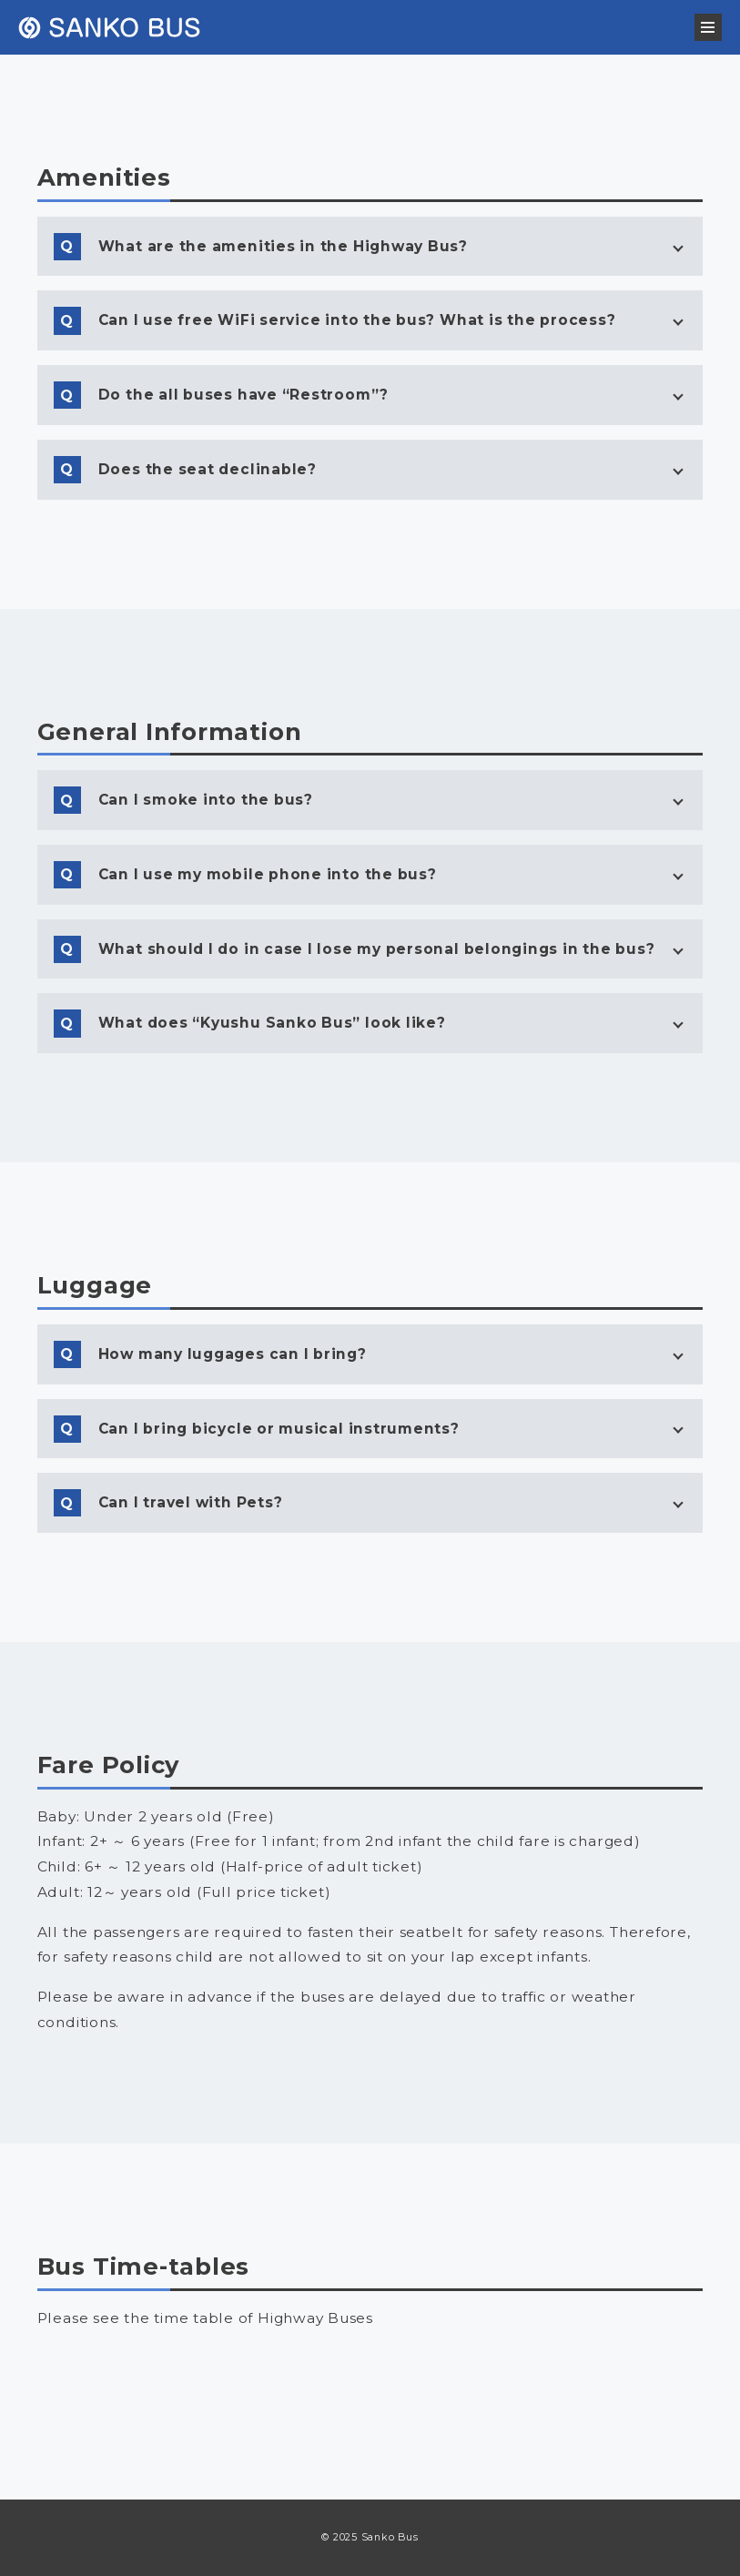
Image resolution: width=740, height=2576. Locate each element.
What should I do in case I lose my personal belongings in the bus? (376, 949)
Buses (153, 2367)
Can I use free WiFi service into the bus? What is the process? (357, 320)
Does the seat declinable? (207, 469)
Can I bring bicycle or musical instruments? (279, 1428)
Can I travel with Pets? (190, 1502)
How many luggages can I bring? (232, 1354)
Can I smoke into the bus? (205, 799)
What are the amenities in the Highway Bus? (283, 246)
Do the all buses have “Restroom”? (243, 394)
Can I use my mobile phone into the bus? (267, 874)
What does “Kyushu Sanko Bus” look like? (272, 1022)
